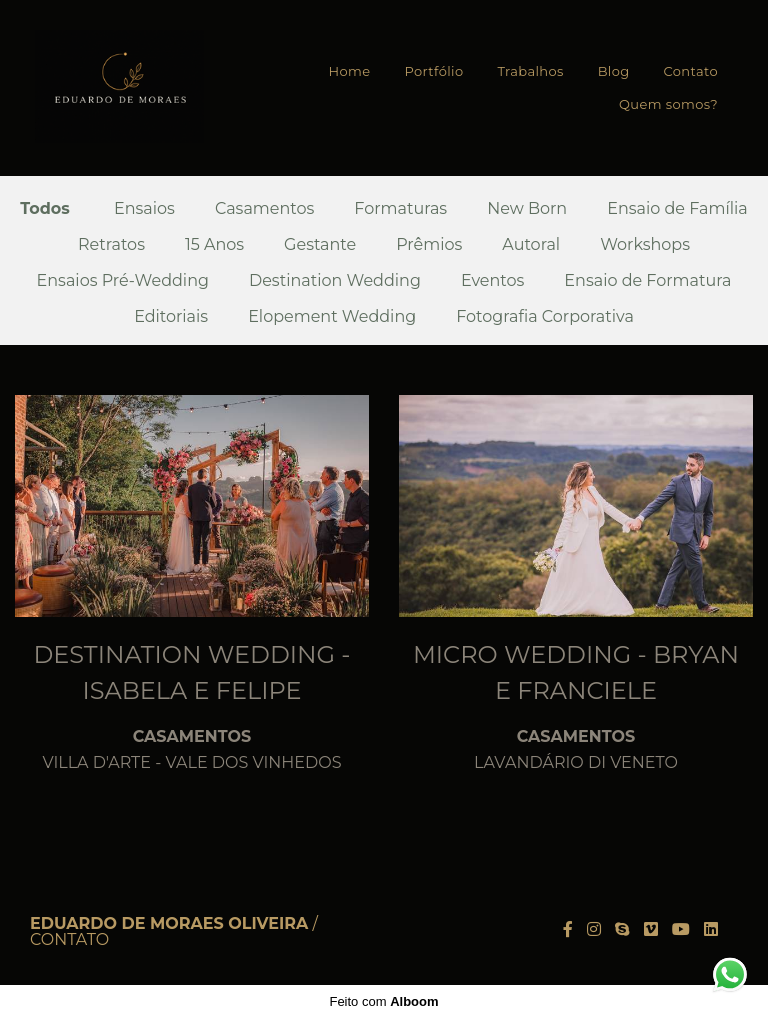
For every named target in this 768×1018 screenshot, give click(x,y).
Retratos (111, 245)
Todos (45, 209)
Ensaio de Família (677, 209)
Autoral (531, 245)
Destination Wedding (335, 281)
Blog (614, 71)
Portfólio (433, 71)
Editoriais (171, 317)
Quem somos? (668, 104)
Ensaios (144, 209)
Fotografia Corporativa (545, 317)
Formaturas (400, 209)
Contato (690, 71)
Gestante (320, 245)
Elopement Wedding (332, 317)
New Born (527, 209)
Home (350, 71)
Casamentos (264, 209)
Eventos (492, 281)
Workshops (645, 245)
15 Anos (214, 245)
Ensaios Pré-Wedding (123, 281)
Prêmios (429, 245)
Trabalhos (530, 71)
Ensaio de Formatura (647, 281)
